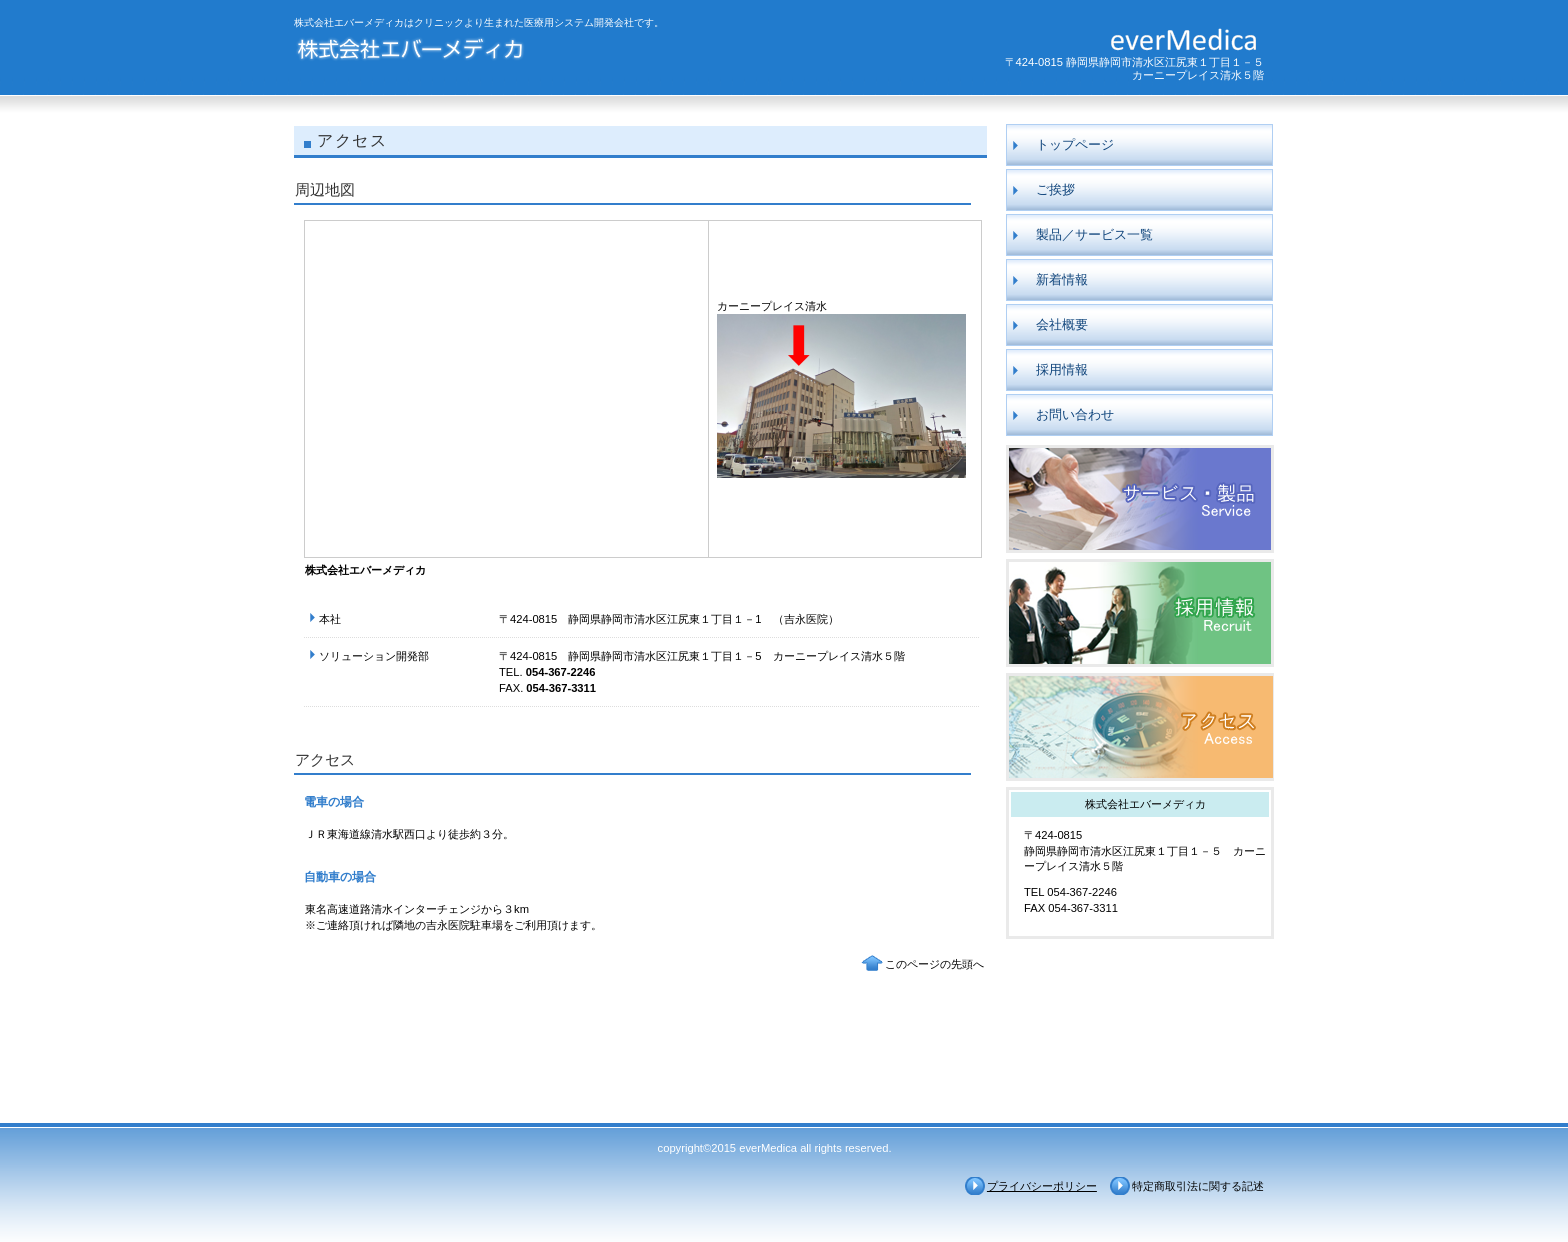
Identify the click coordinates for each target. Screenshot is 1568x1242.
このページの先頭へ (934, 964)
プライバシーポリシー (1042, 1186)
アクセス (1140, 727)
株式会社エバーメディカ (486, 52)
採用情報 (1140, 613)
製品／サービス (1140, 499)
